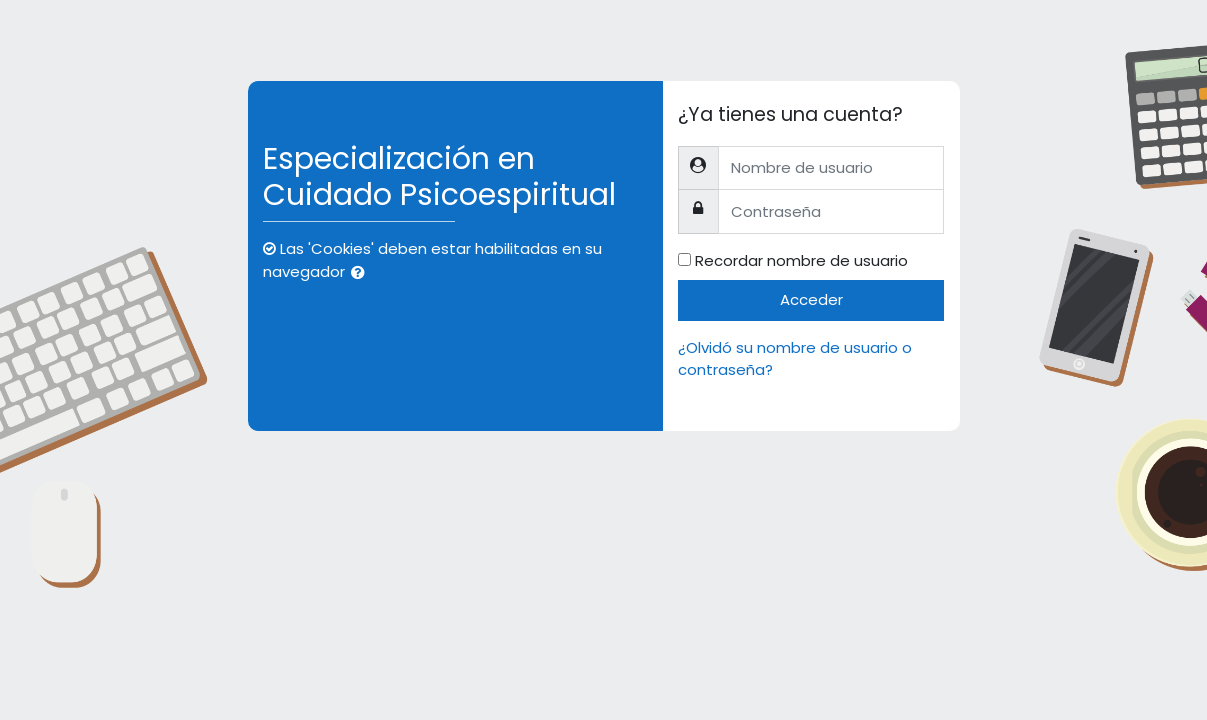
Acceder (811, 299)
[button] (362, 273)
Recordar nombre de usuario (801, 260)
